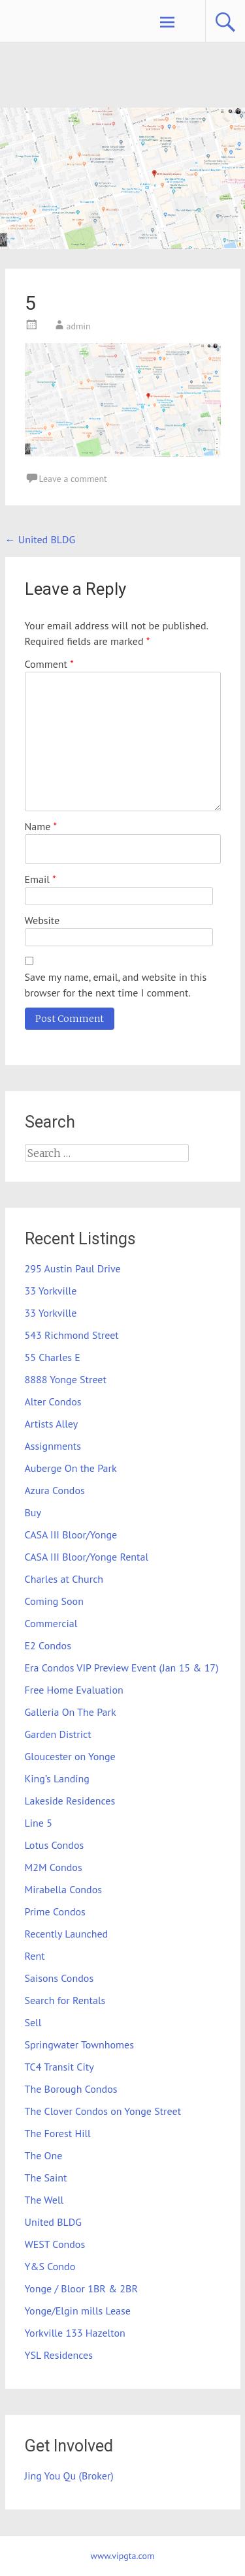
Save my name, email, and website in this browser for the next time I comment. (116, 984)
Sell (33, 2022)
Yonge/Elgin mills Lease (78, 2310)
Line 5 (38, 1822)
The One (44, 2155)
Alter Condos (53, 1401)
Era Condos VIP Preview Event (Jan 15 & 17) (122, 1667)
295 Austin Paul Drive (73, 1268)
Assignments (53, 1445)
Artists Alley (51, 1423)
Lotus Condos (54, 1844)
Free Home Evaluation (74, 1689)
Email (40, 879)
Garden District (58, 1734)
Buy (33, 1512)
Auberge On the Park (71, 1468)
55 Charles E (52, 1357)
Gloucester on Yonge (70, 1756)
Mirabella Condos (63, 1889)
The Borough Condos (71, 2088)
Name (41, 826)
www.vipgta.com (123, 2556)
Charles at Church (64, 1578)
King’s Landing (57, 1778)
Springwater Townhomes (79, 2044)
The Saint (46, 2177)
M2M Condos (53, 1867)
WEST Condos (55, 2244)
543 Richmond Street (72, 1334)
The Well (44, 2199)
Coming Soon (54, 1601)
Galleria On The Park (70, 1711)
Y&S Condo (50, 2266)
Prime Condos (55, 1911)
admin (79, 326)
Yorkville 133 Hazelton (75, 2332)
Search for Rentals (65, 2000)
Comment (49, 663)
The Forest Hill (58, 2133)
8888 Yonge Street (65, 1379)
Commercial (51, 1623)
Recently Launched (66, 1933)
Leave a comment (73, 479)
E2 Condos (48, 1645)
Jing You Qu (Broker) (69, 2475)
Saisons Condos (59, 1977)
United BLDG (40, 539)
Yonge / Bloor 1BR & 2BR (81, 2288)
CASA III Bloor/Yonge (71, 1534)
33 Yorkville (51, 1290)
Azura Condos (55, 1490)
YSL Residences (59, 2354)
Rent (35, 1955)
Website (42, 920)
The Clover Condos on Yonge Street (103, 2111)
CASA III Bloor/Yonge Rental (87, 1556)
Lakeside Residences (70, 1800)
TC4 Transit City (59, 2066)
